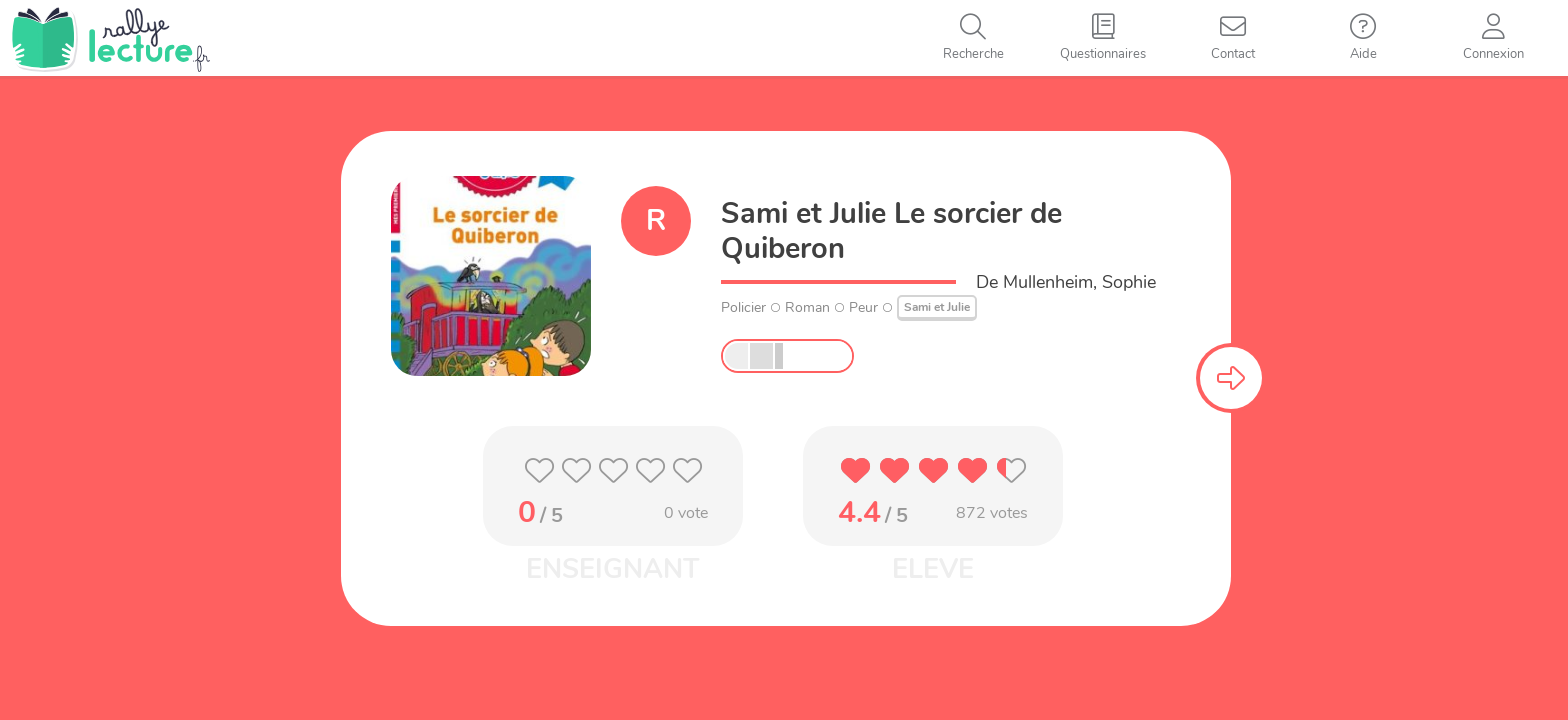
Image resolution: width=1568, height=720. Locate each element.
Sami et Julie (937, 307)
